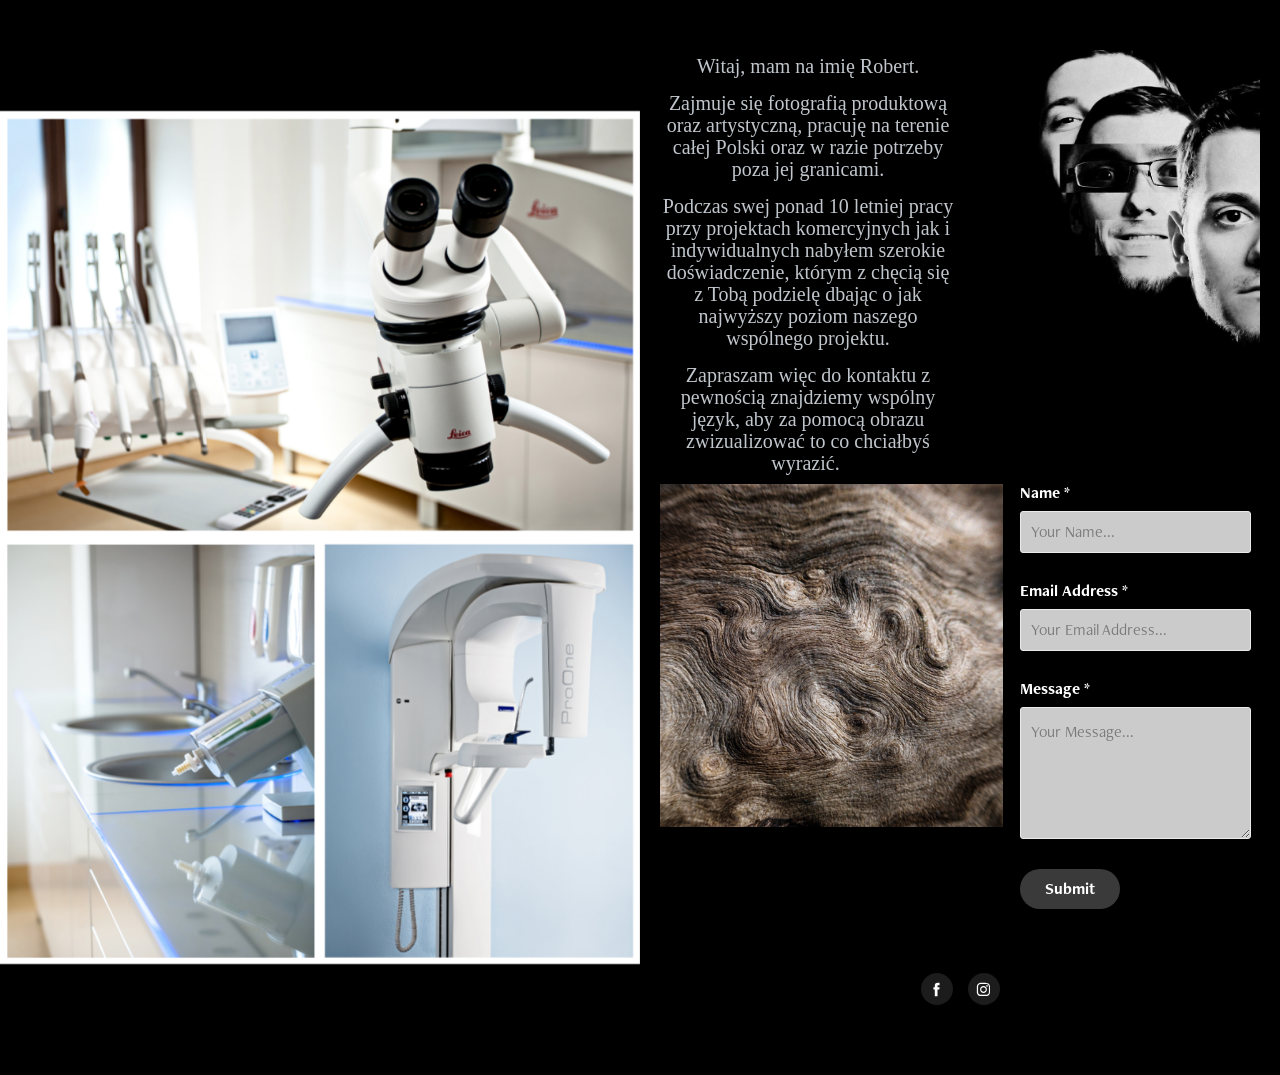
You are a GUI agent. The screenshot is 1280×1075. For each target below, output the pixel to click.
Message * (1055, 689)
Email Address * (1074, 591)
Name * (1045, 493)
